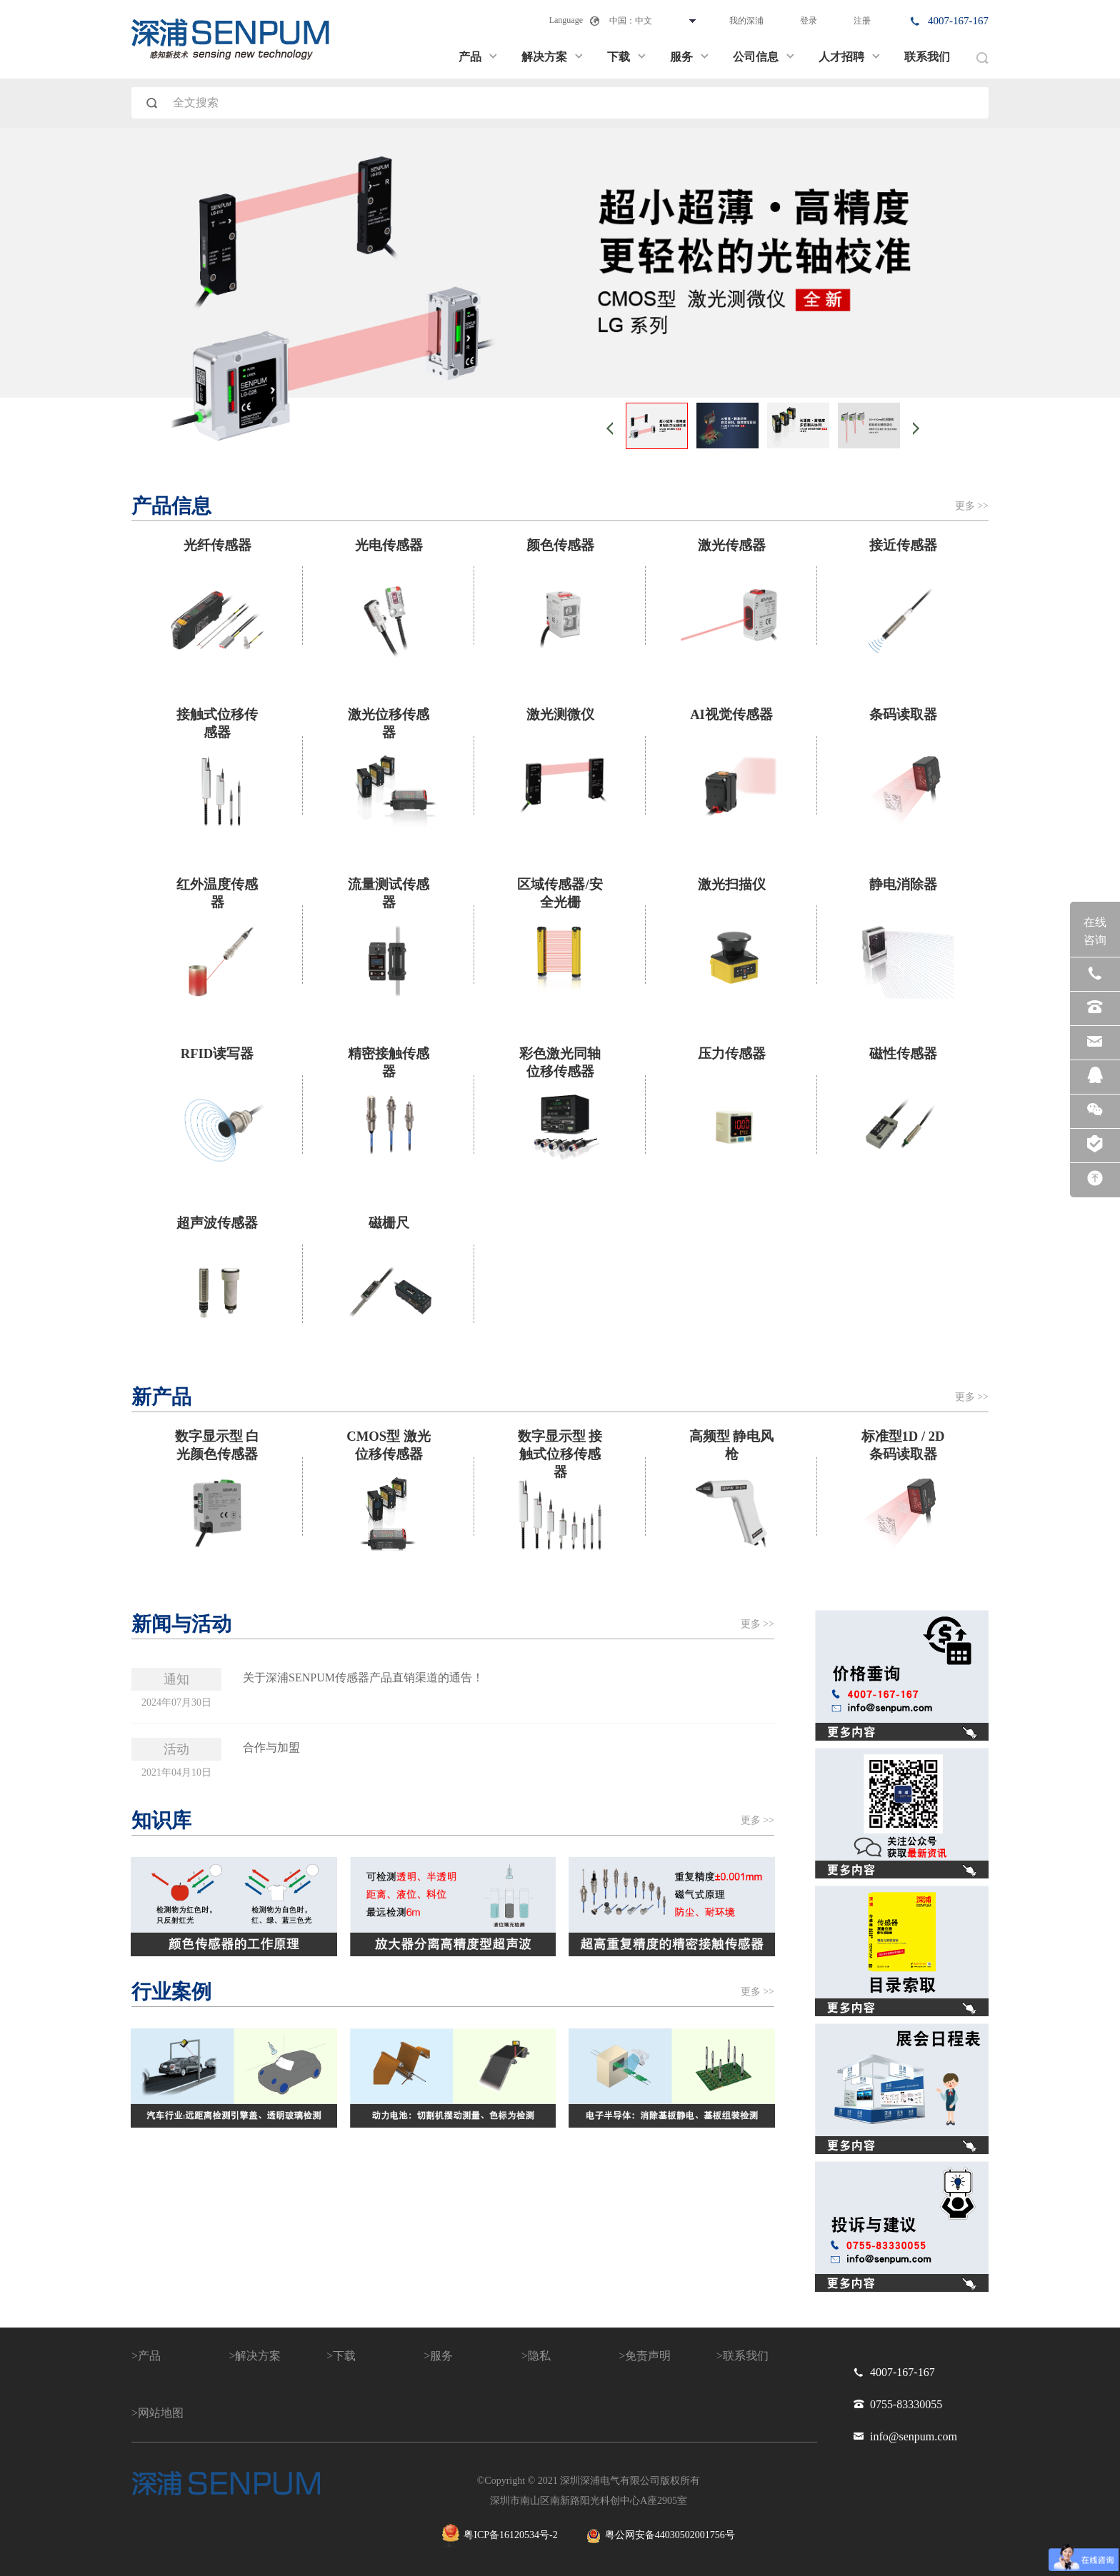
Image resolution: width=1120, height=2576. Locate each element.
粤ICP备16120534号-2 (499, 2535)
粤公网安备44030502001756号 (660, 2536)
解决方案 (552, 57)
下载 (627, 57)
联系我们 (927, 57)
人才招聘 (850, 57)
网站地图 (161, 2413)
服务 (690, 57)
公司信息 (764, 57)
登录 (808, 21)
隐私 (539, 2356)
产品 (479, 57)
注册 (862, 21)
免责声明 (648, 2356)
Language (566, 20)
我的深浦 (746, 21)
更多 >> (972, 505)
